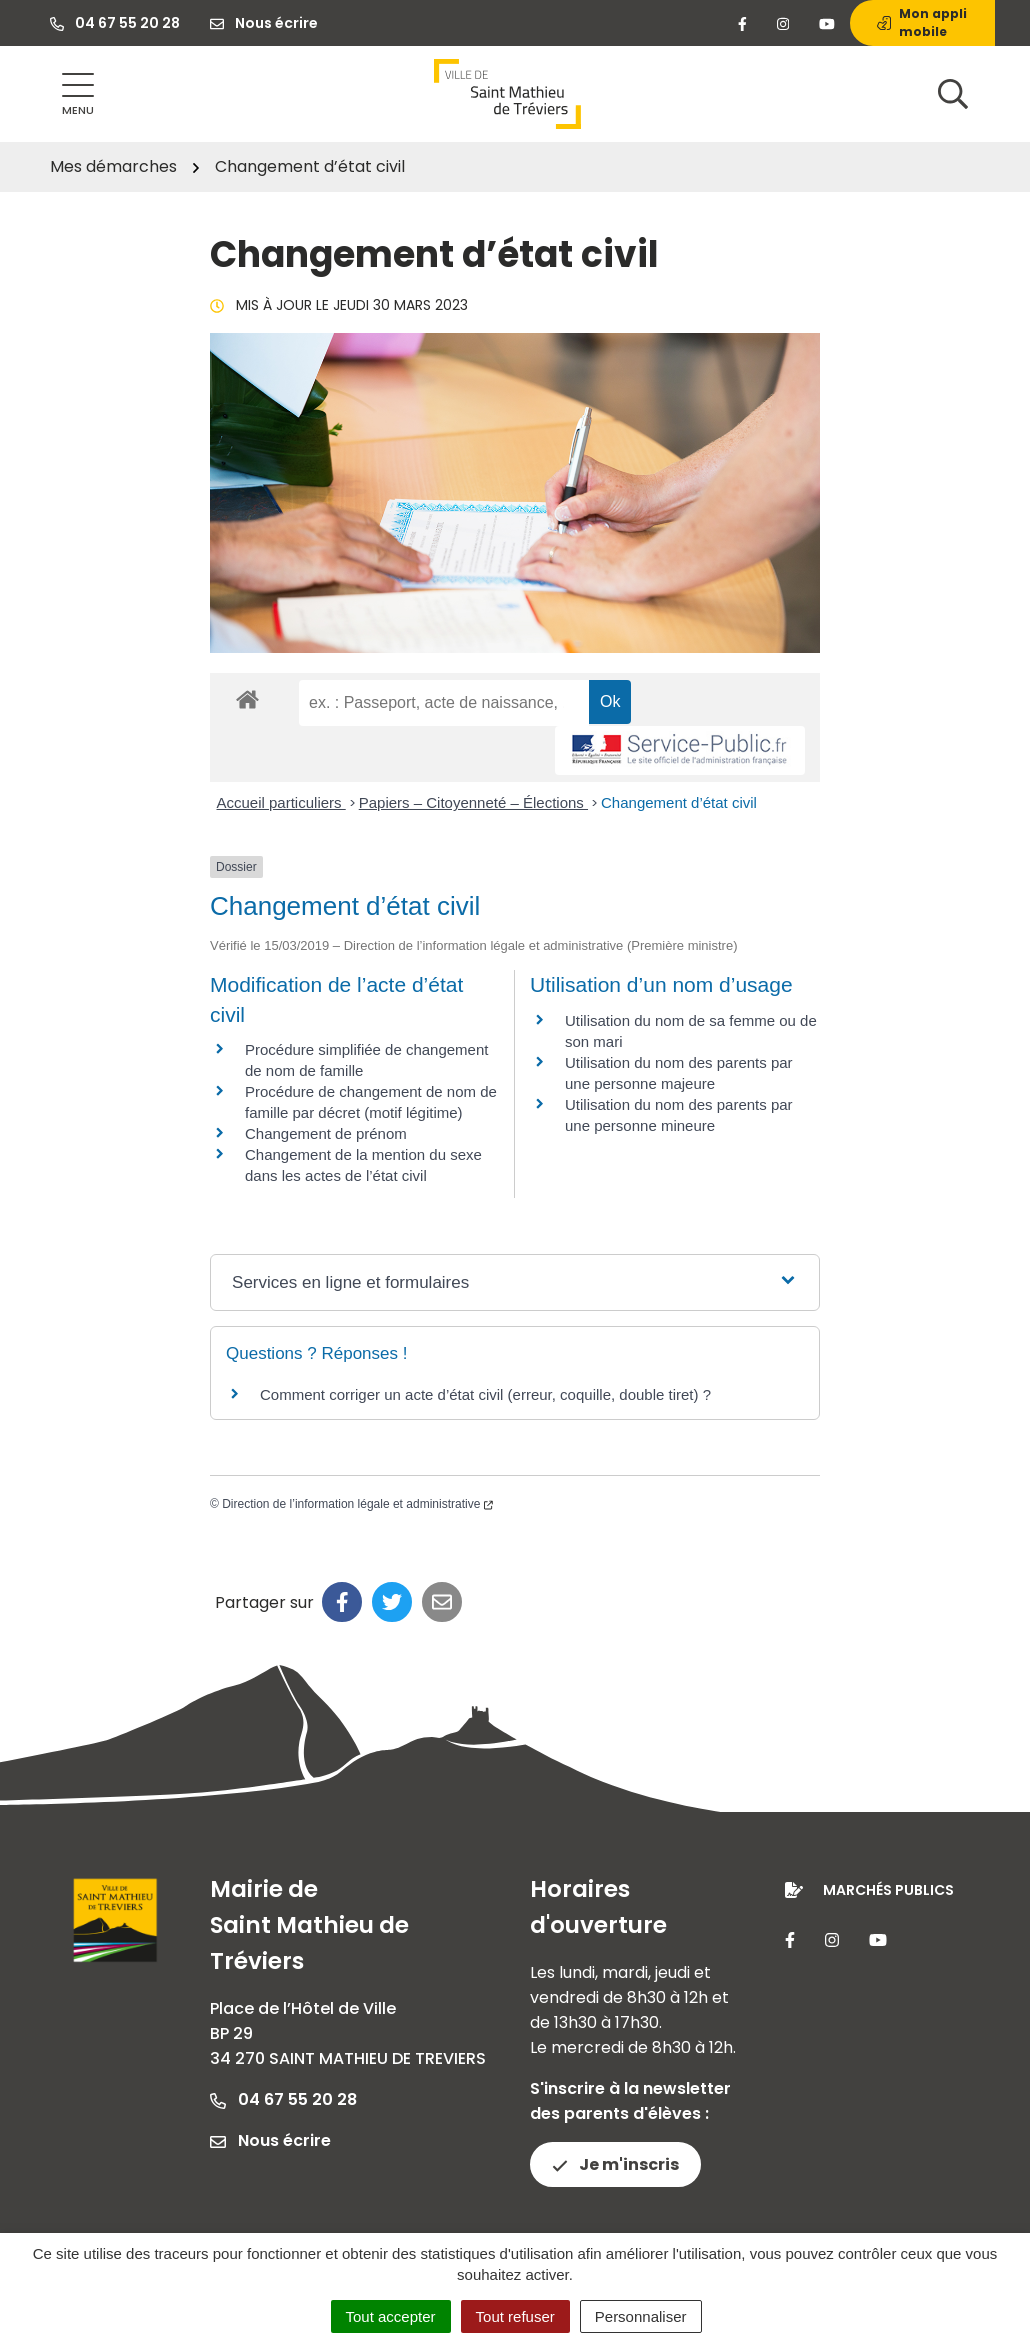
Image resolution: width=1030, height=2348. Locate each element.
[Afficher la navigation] (78, 94)
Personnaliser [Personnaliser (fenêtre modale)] (641, 2316)
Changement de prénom (326, 1133)
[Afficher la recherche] (953, 94)
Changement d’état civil (679, 802)
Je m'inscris (615, 2164)
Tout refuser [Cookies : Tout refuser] (515, 2316)
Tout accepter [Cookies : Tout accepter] (391, 2316)
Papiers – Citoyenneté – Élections (473, 802)
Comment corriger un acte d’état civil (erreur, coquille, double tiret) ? (485, 1394)
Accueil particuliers (281, 802)
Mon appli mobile (922, 22)
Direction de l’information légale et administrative (357, 1504)
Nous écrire (270, 2140)
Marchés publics (888, 1890)
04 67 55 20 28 (283, 2099)
